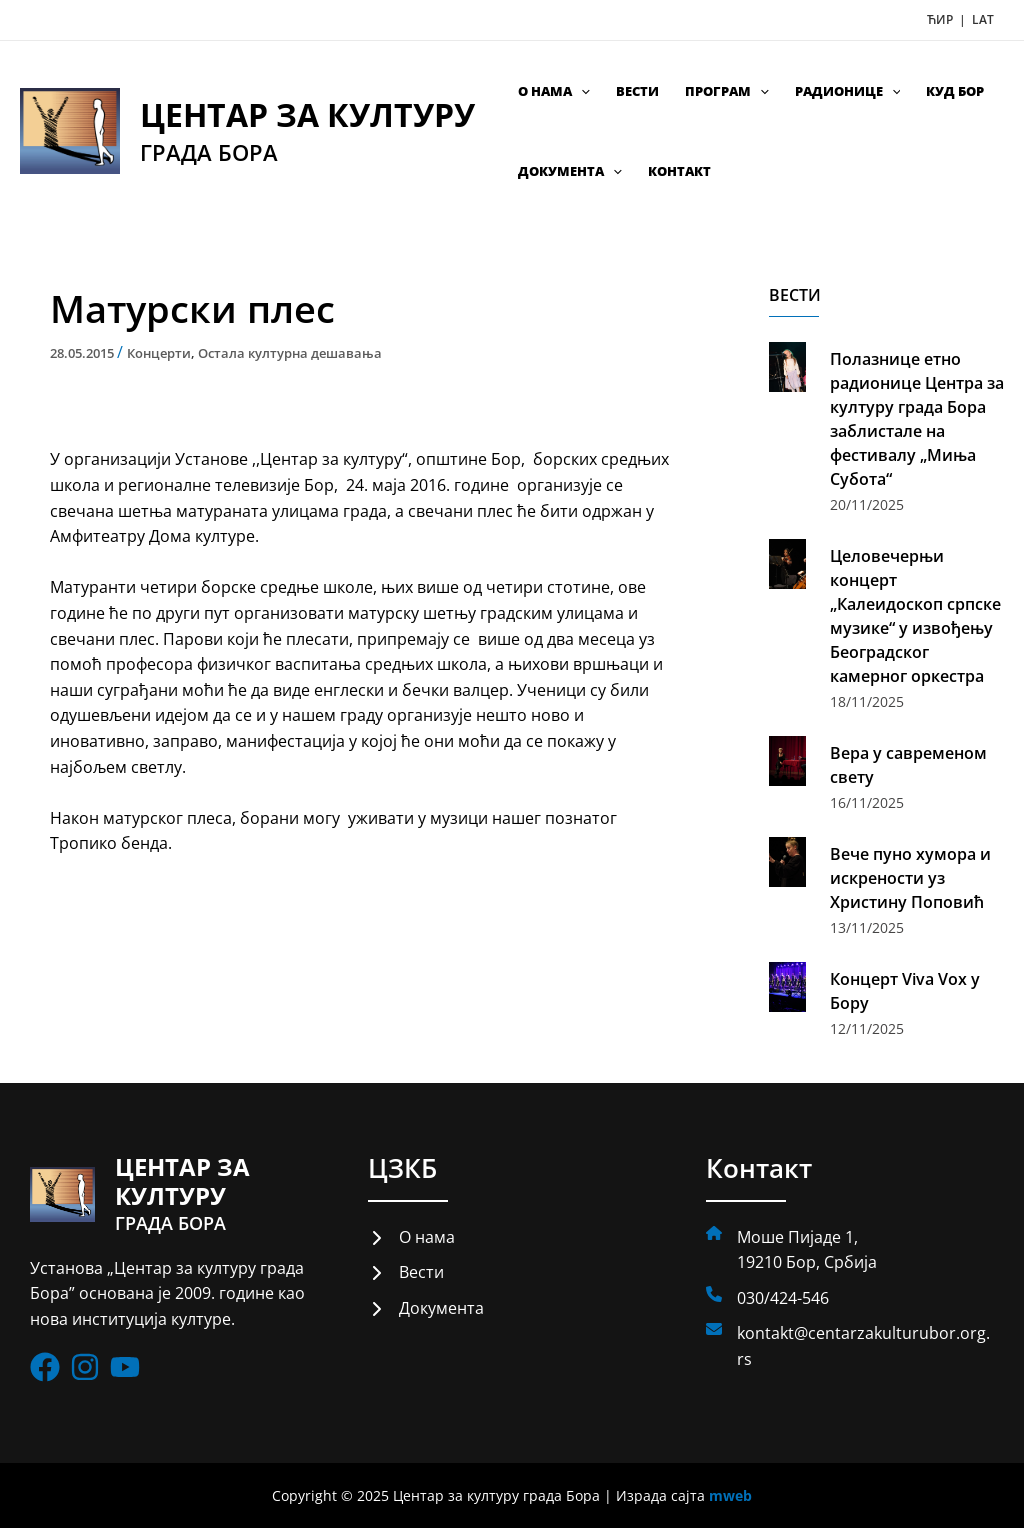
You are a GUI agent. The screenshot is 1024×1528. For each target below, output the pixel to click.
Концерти (159, 353)
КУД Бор (955, 91)
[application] (581, 91)
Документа (570, 171)
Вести (637, 91)
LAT (983, 19)
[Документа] (426, 1309)
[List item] (45, 1368)
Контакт (679, 171)
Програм (727, 91)
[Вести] (406, 1273)
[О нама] (411, 1238)
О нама (554, 91)
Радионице (848, 91)
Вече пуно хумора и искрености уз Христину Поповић (910, 878)
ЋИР (941, 19)
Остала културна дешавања (290, 353)
